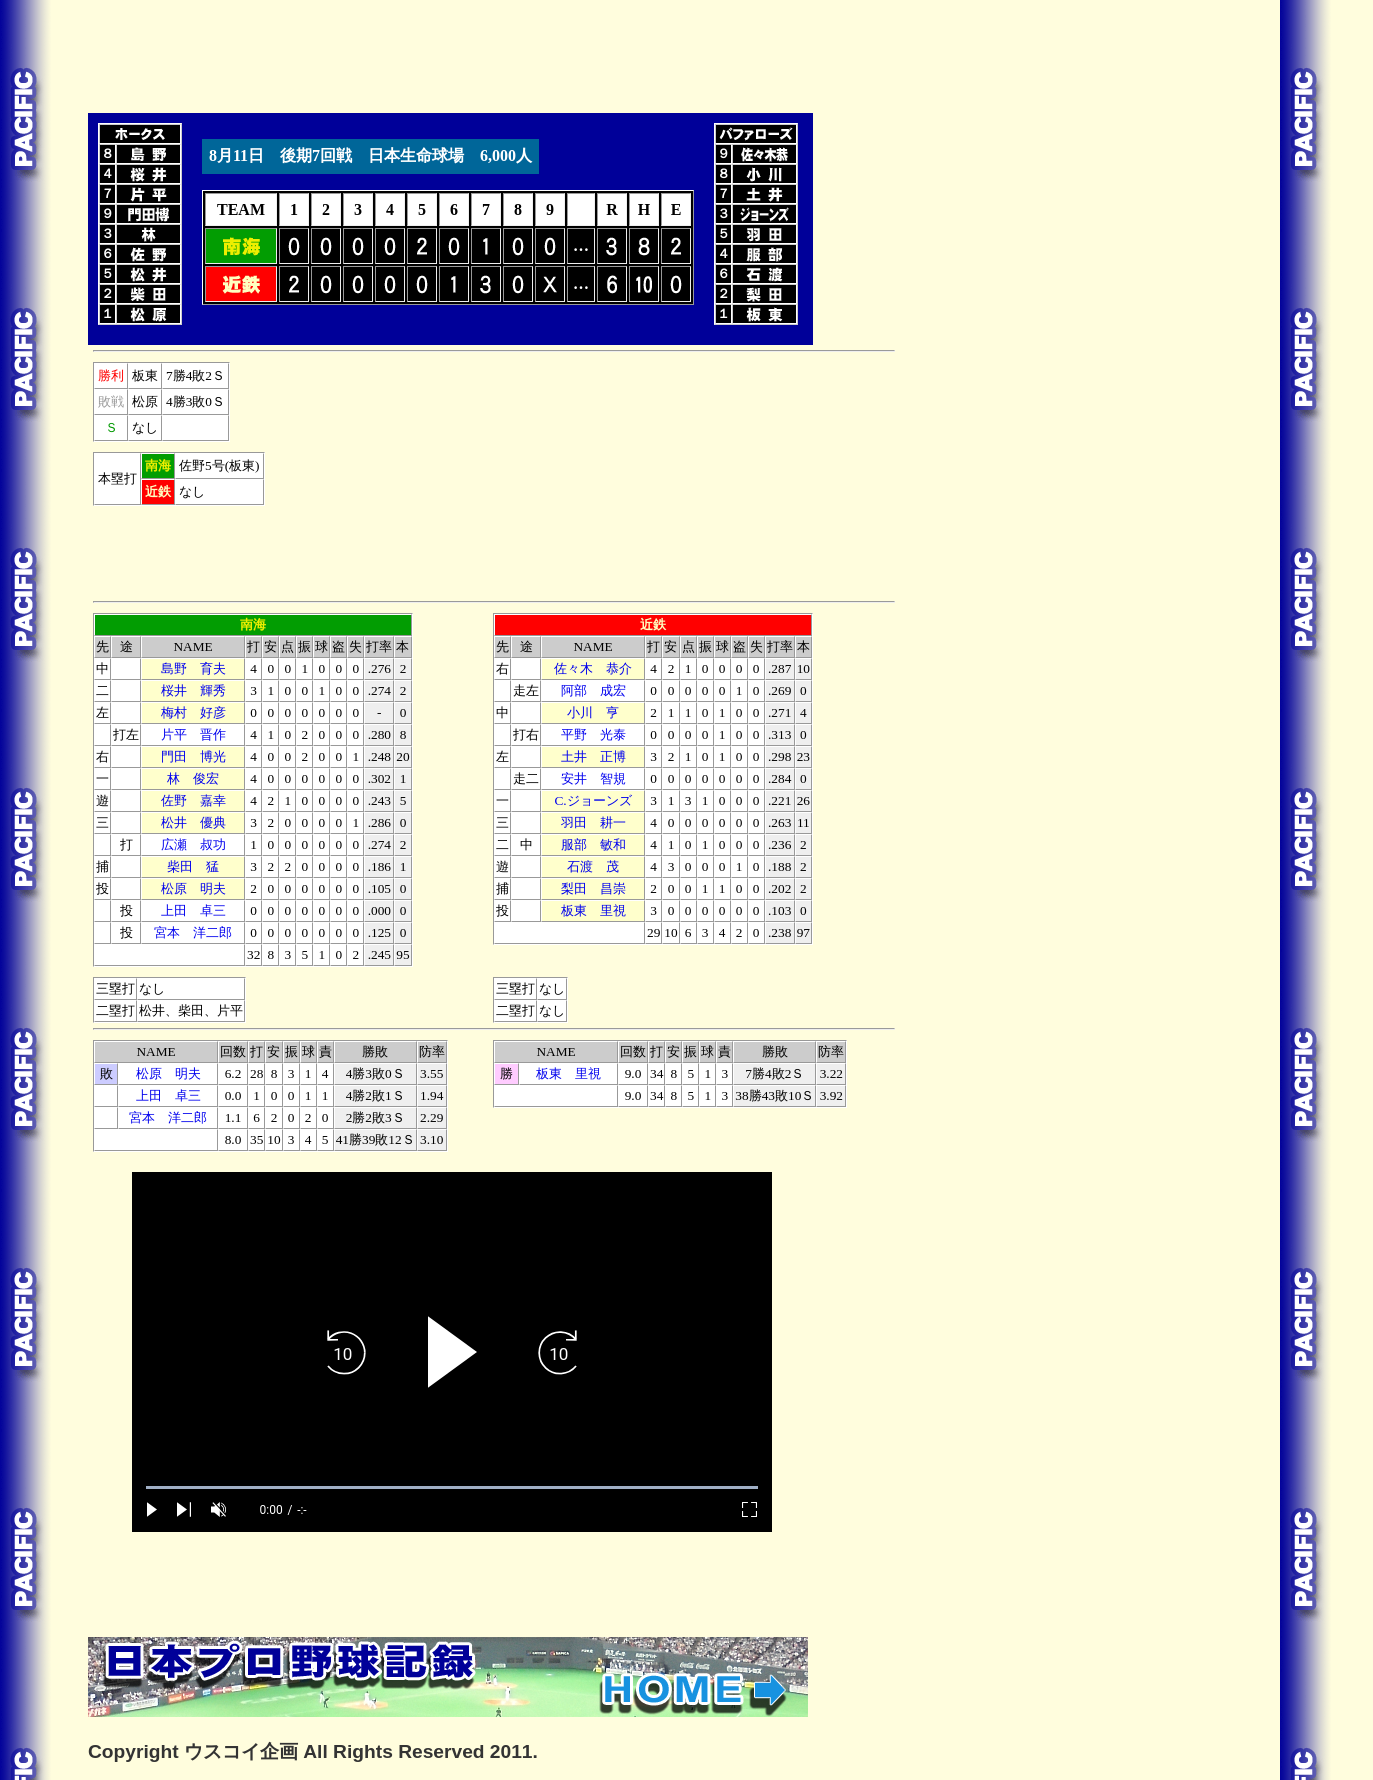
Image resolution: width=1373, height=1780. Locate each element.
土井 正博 (593, 756)
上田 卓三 (193, 910)
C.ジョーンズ (592, 800)
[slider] (452, 1487)
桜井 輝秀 (193, 690)
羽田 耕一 (593, 822)
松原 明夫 (193, 888)
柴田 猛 (193, 866)
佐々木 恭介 (593, 668)
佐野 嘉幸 (193, 800)
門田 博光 (193, 756)
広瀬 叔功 (193, 844)
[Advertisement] (452, 53)
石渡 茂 (593, 866)
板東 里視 (593, 910)
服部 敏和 (593, 844)
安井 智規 (593, 778)
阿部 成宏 (593, 690)
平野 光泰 (593, 734)
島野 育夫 (193, 668)
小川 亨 (593, 712)
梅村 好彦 (193, 712)
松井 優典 (193, 822)
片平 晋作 (193, 734)
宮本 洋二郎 (193, 932)
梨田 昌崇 (593, 888)
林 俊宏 (193, 778)
